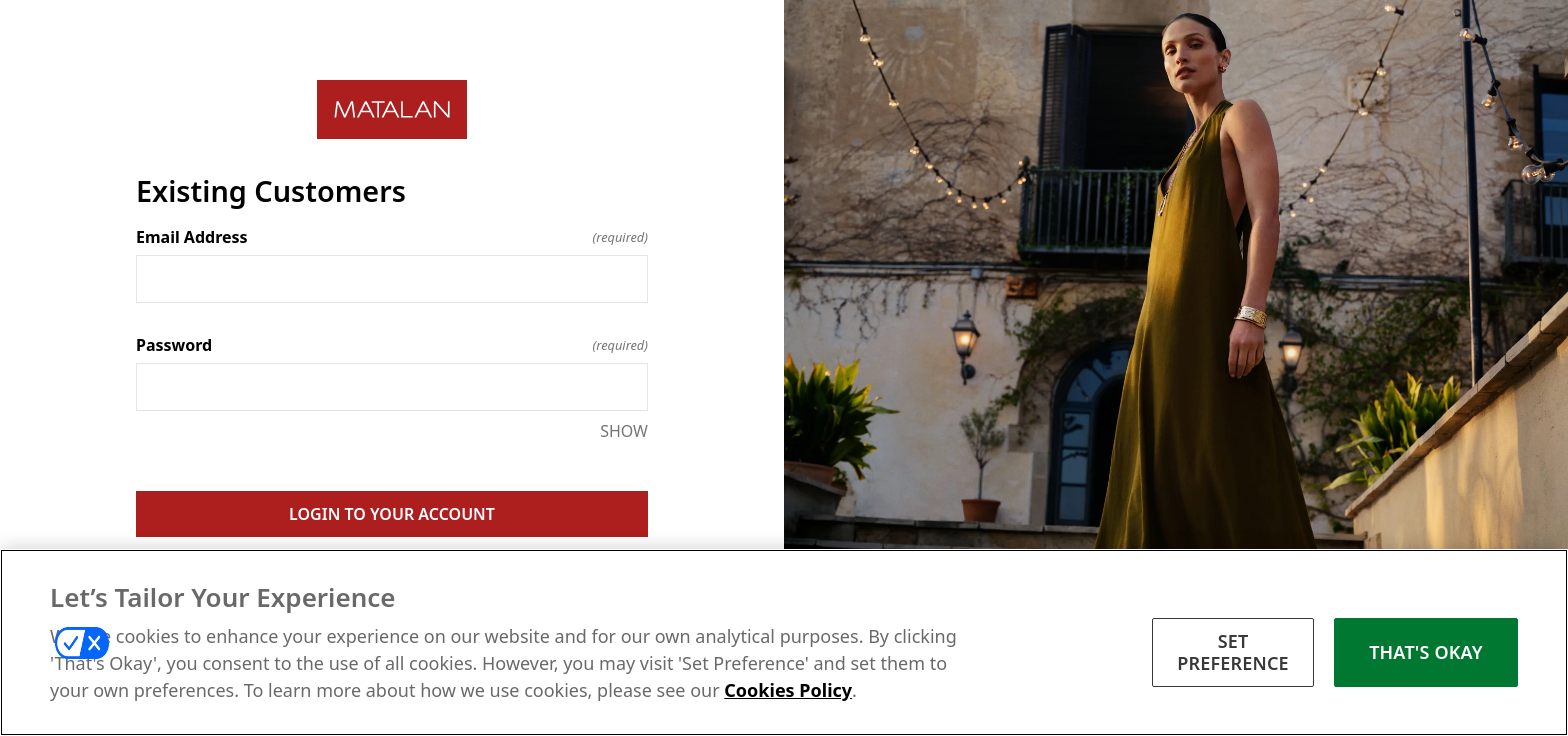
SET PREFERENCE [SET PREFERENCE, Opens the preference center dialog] (1233, 652)
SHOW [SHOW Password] (624, 431)
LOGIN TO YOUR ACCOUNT (392, 514)
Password (392, 345)
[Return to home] (392, 109)
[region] (784, 642)
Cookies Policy (788, 690)
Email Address (392, 237)
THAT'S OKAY (1426, 652)
